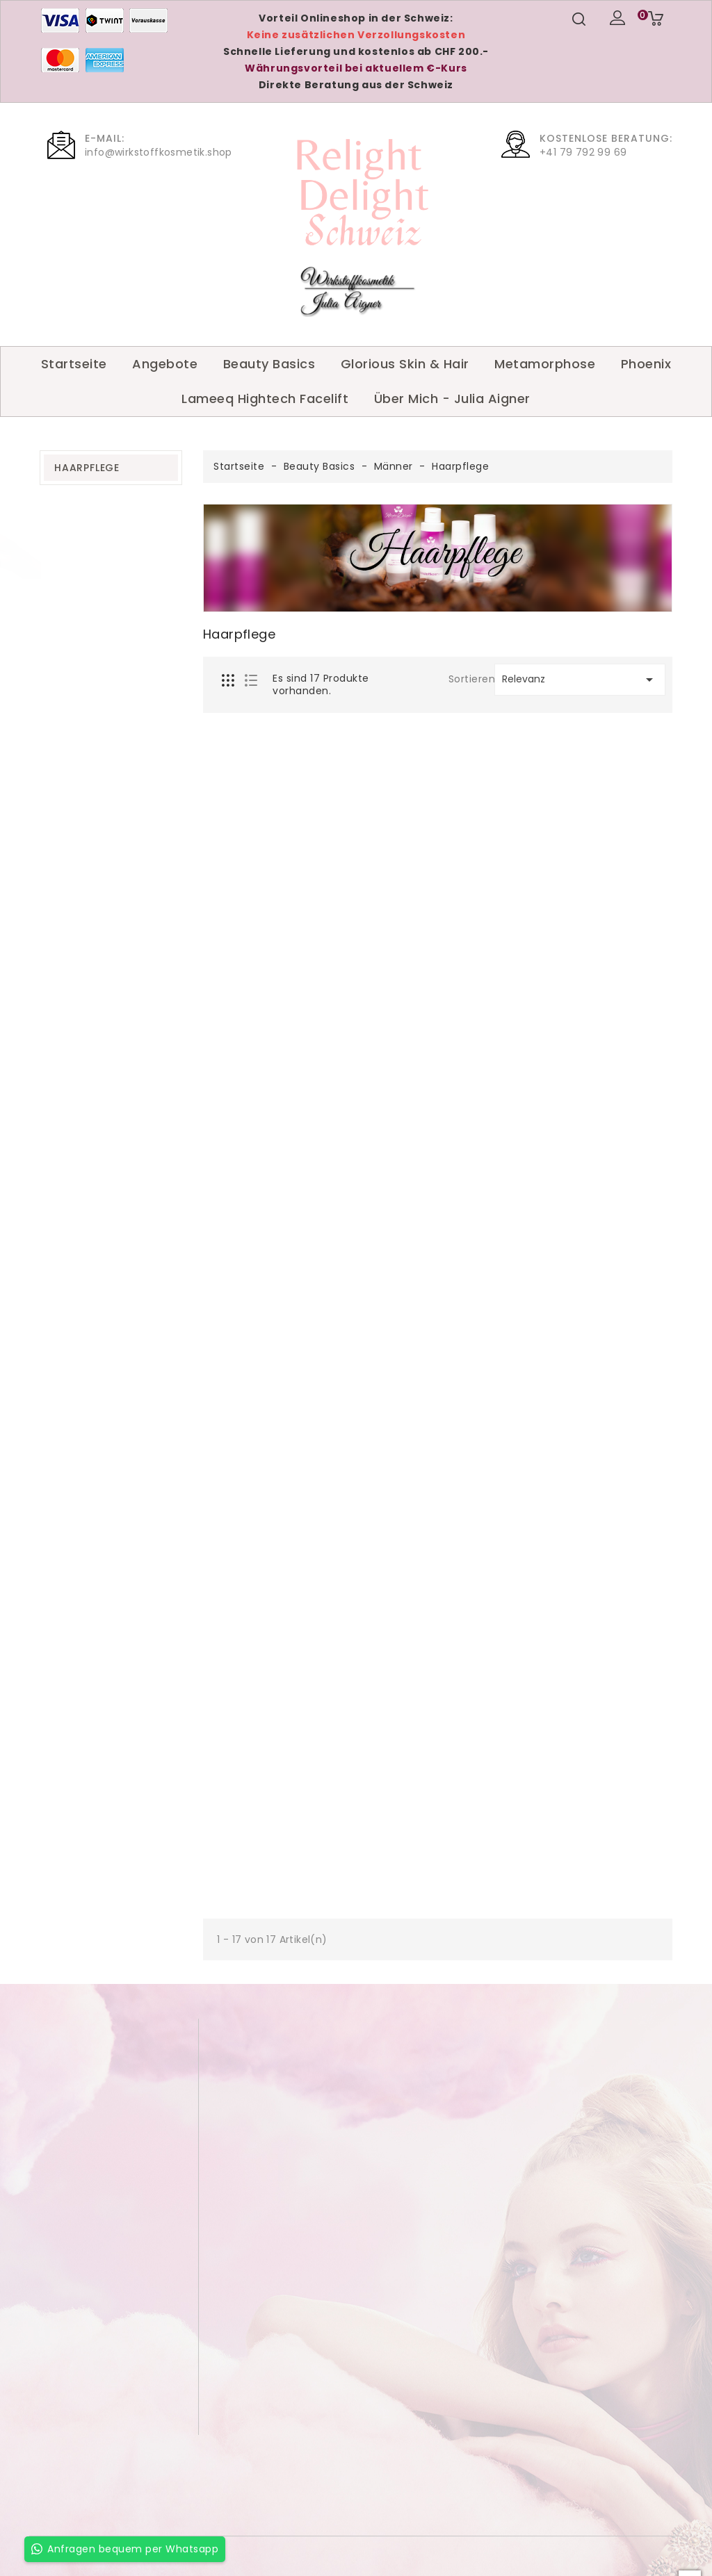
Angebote (164, 363)
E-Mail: (104, 138)
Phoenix (646, 363)
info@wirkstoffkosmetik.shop (158, 152)
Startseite (74, 363)
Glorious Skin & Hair (405, 363)
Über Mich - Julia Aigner (452, 398)
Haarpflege (87, 468)
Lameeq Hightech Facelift (264, 398)
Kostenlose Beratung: (606, 138)
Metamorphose (544, 363)
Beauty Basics (269, 363)
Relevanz (580, 679)
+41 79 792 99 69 (583, 152)
